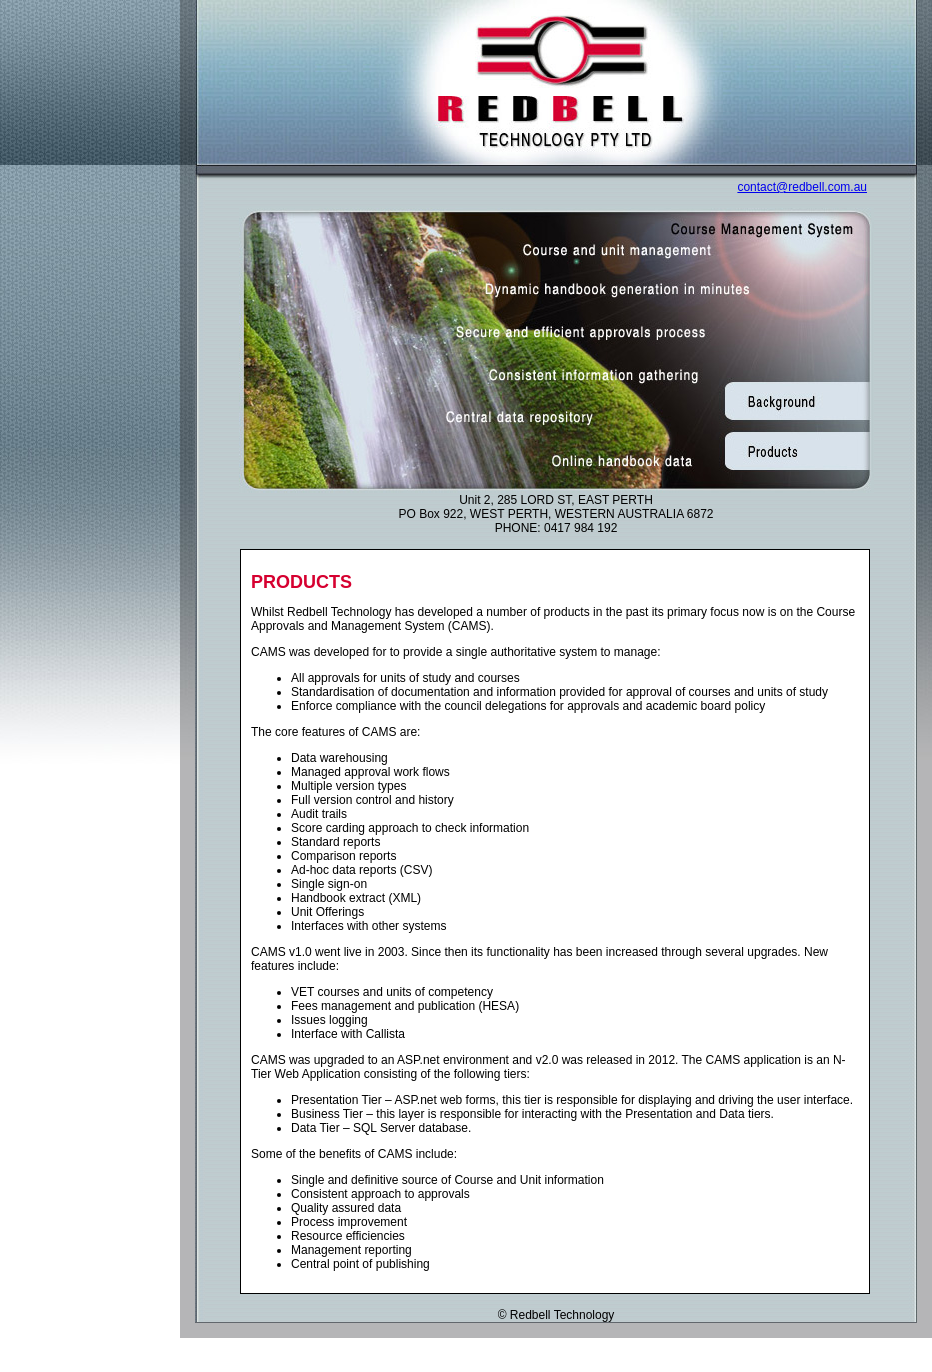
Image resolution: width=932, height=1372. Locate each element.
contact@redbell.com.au (802, 187)
